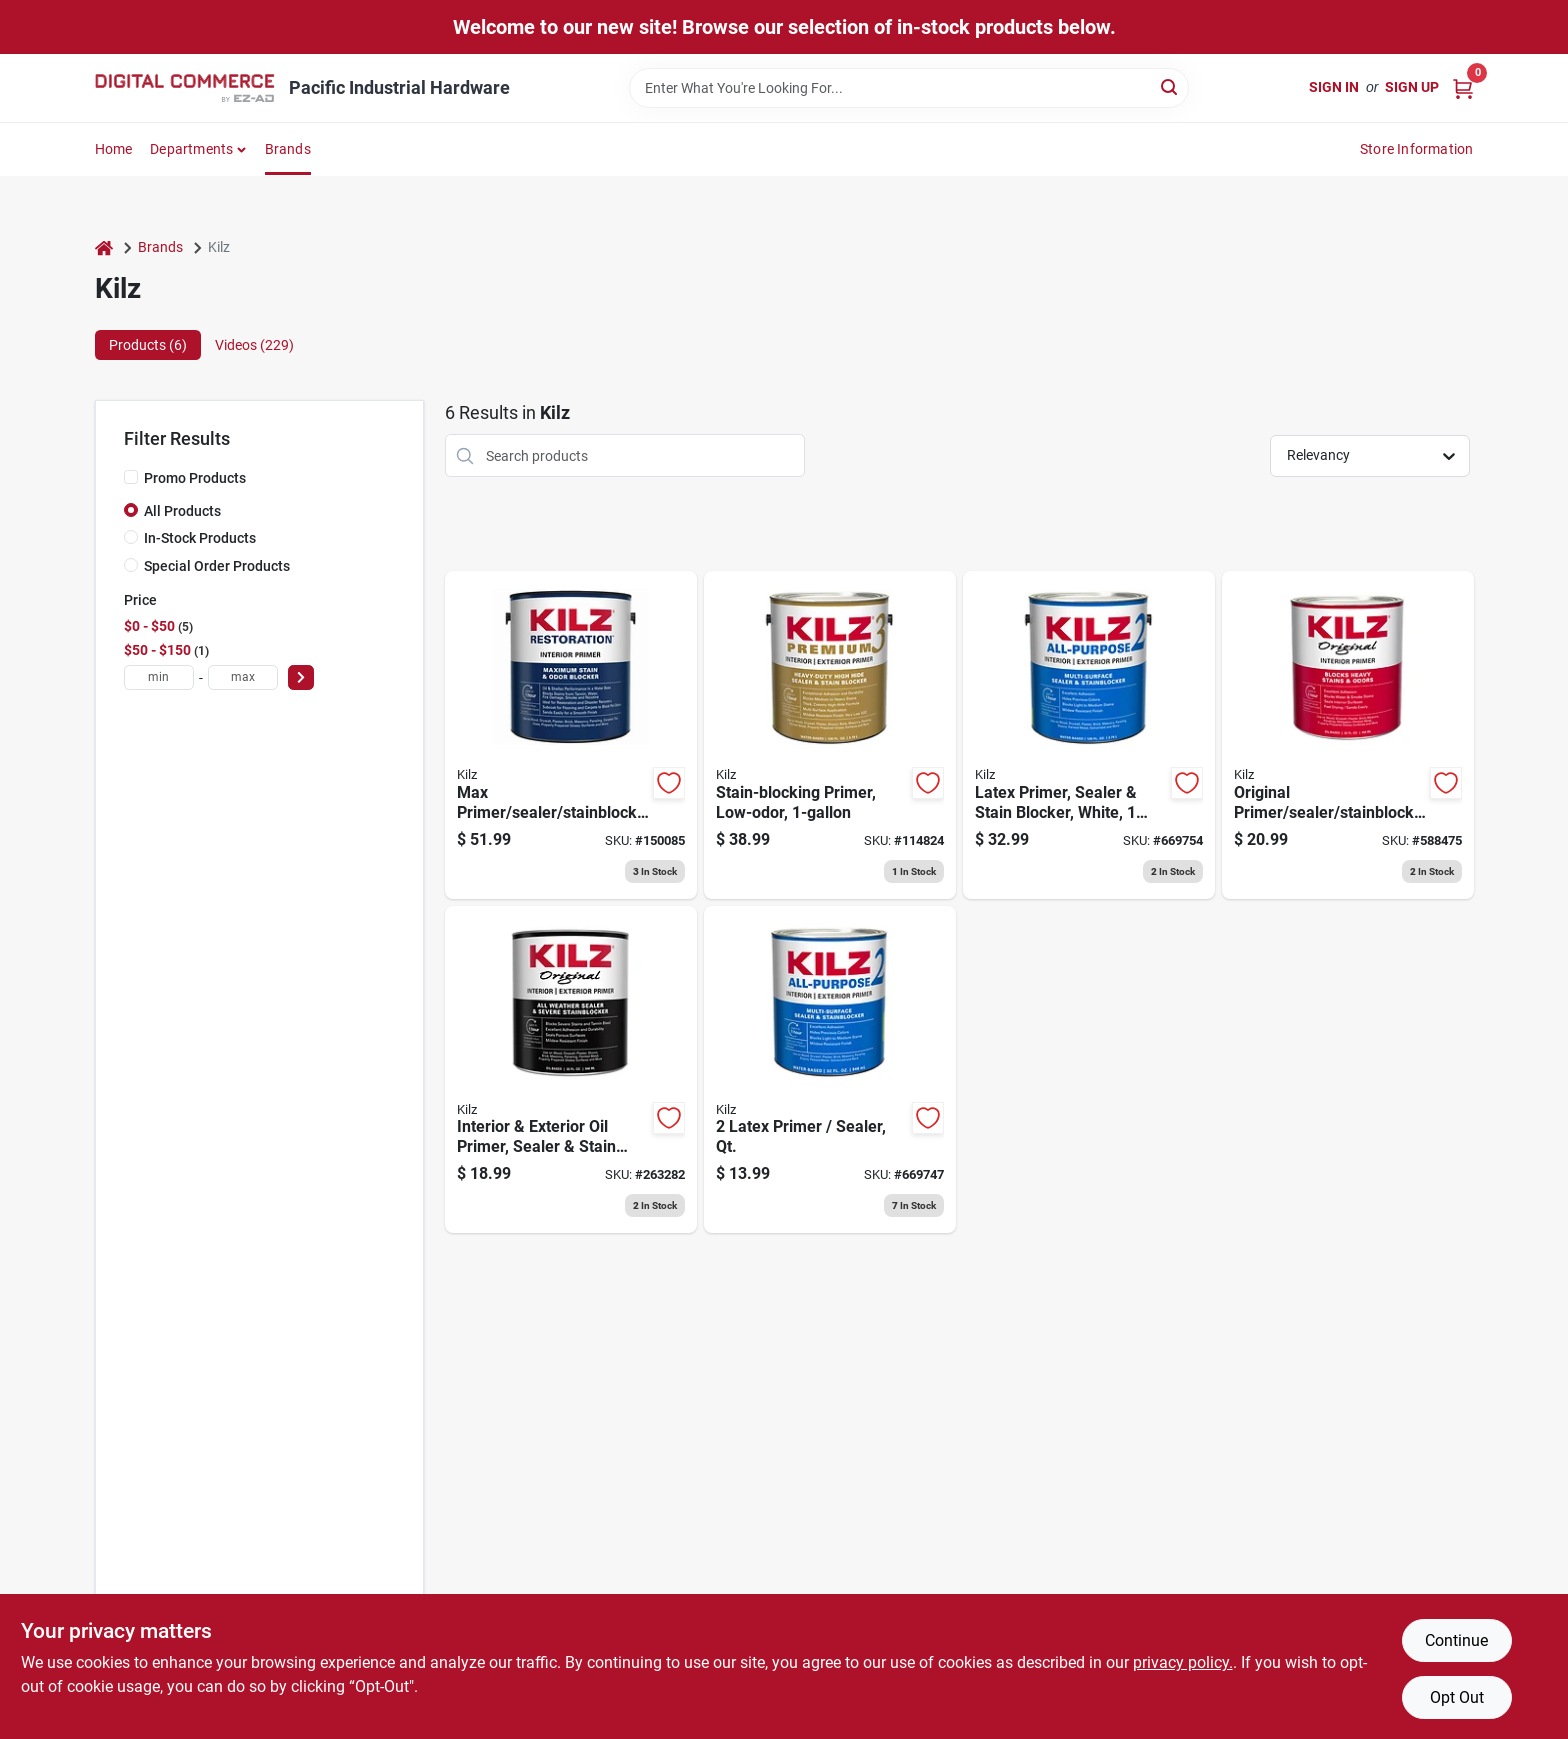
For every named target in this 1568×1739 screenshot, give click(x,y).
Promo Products (195, 478)
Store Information (1416, 149)
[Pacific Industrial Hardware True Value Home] (185, 88)
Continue (1456, 1640)
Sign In (1334, 87)
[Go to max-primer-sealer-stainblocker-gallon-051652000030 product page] (571, 735)
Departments (191, 149)
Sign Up (1412, 87)
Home (114, 149)
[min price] (159, 677)
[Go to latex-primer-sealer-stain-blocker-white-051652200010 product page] (1089, 735)
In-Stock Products (200, 538)
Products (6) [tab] (148, 345)
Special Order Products (217, 566)
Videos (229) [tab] (254, 345)
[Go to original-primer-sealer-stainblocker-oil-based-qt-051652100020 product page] (1348, 735)
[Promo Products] (131, 477)
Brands (288, 149)
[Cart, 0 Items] (1463, 87)
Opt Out (1457, 1697)
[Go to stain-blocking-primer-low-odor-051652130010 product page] (830, 735)
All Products (182, 511)
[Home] (104, 247)
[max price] (243, 677)
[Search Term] (909, 88)
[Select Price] (301, 677)
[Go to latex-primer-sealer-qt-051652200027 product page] (830, 1070)
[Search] (1170, 86)
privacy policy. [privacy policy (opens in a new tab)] (1183, 1662)
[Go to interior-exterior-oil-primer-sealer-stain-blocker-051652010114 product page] (571, 1070)
